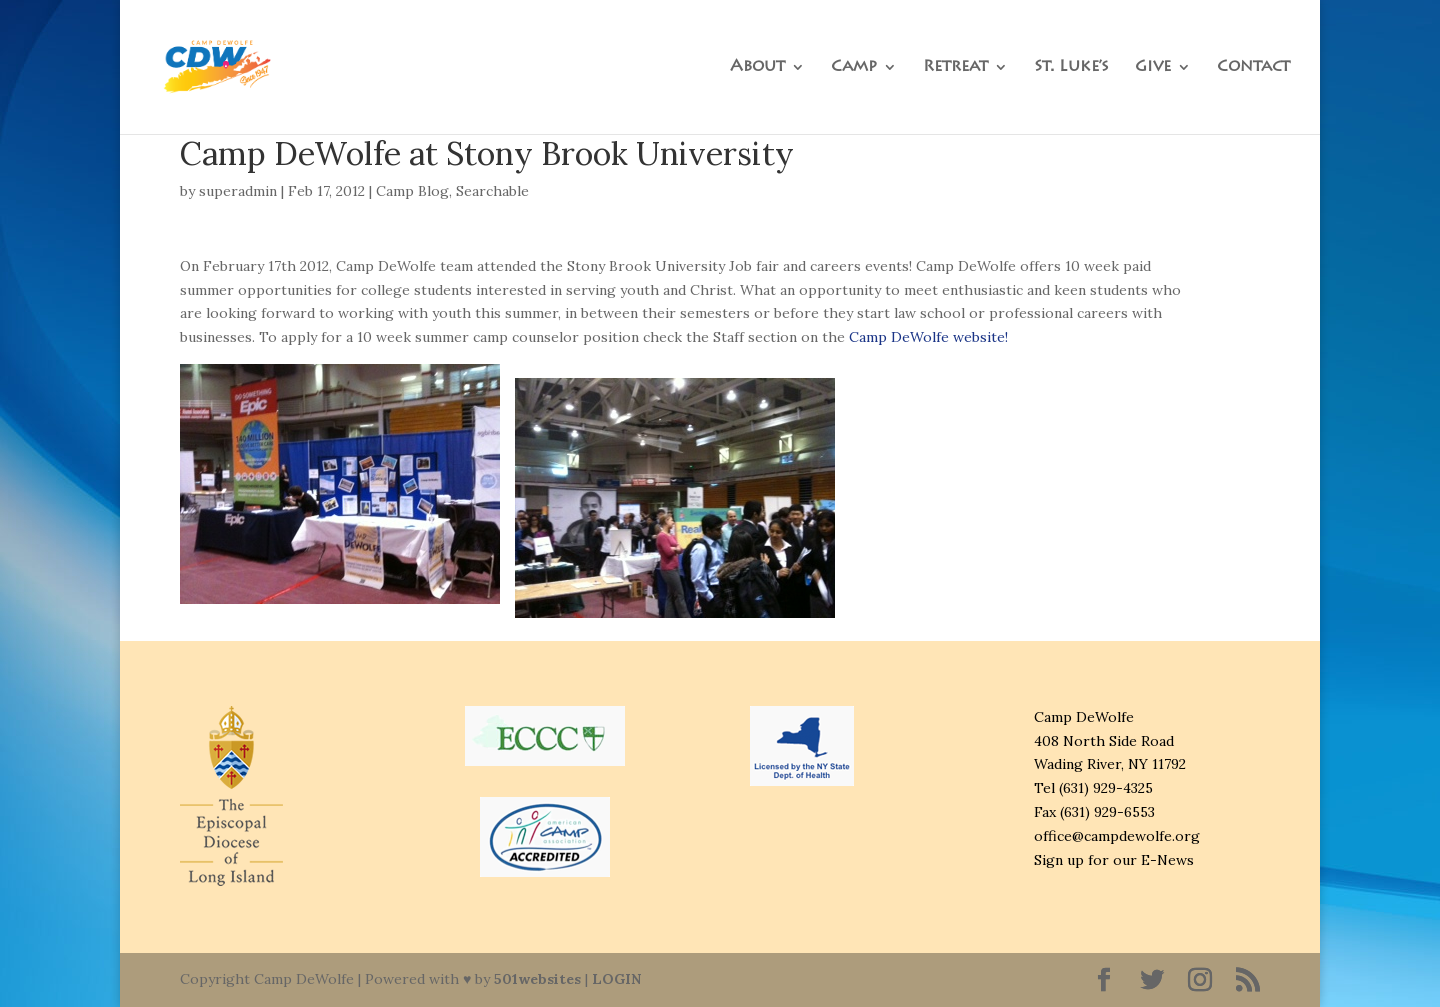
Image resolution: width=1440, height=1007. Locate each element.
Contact (1253, 67)
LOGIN (616, 979)
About (757, 67)
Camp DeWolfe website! (928, 337)
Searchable (492, 191)
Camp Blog (412, 191)
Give (1153, 67)
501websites (537, 979)
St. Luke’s (1071, 67)
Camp (854, 67)
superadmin (238, 191)
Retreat (955, 67)
